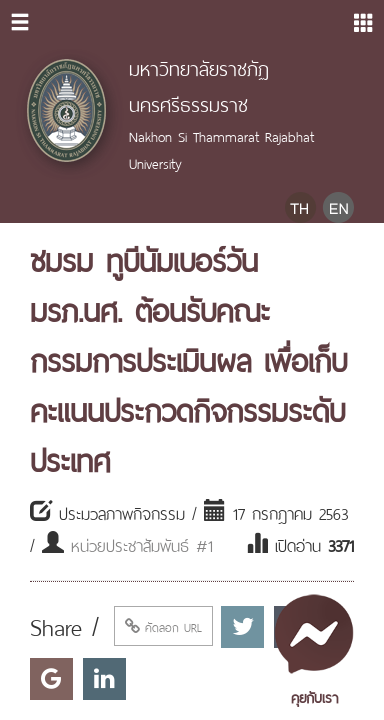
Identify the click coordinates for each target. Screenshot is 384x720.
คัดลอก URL (163, 626)
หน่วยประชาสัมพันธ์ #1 (142, 544)
